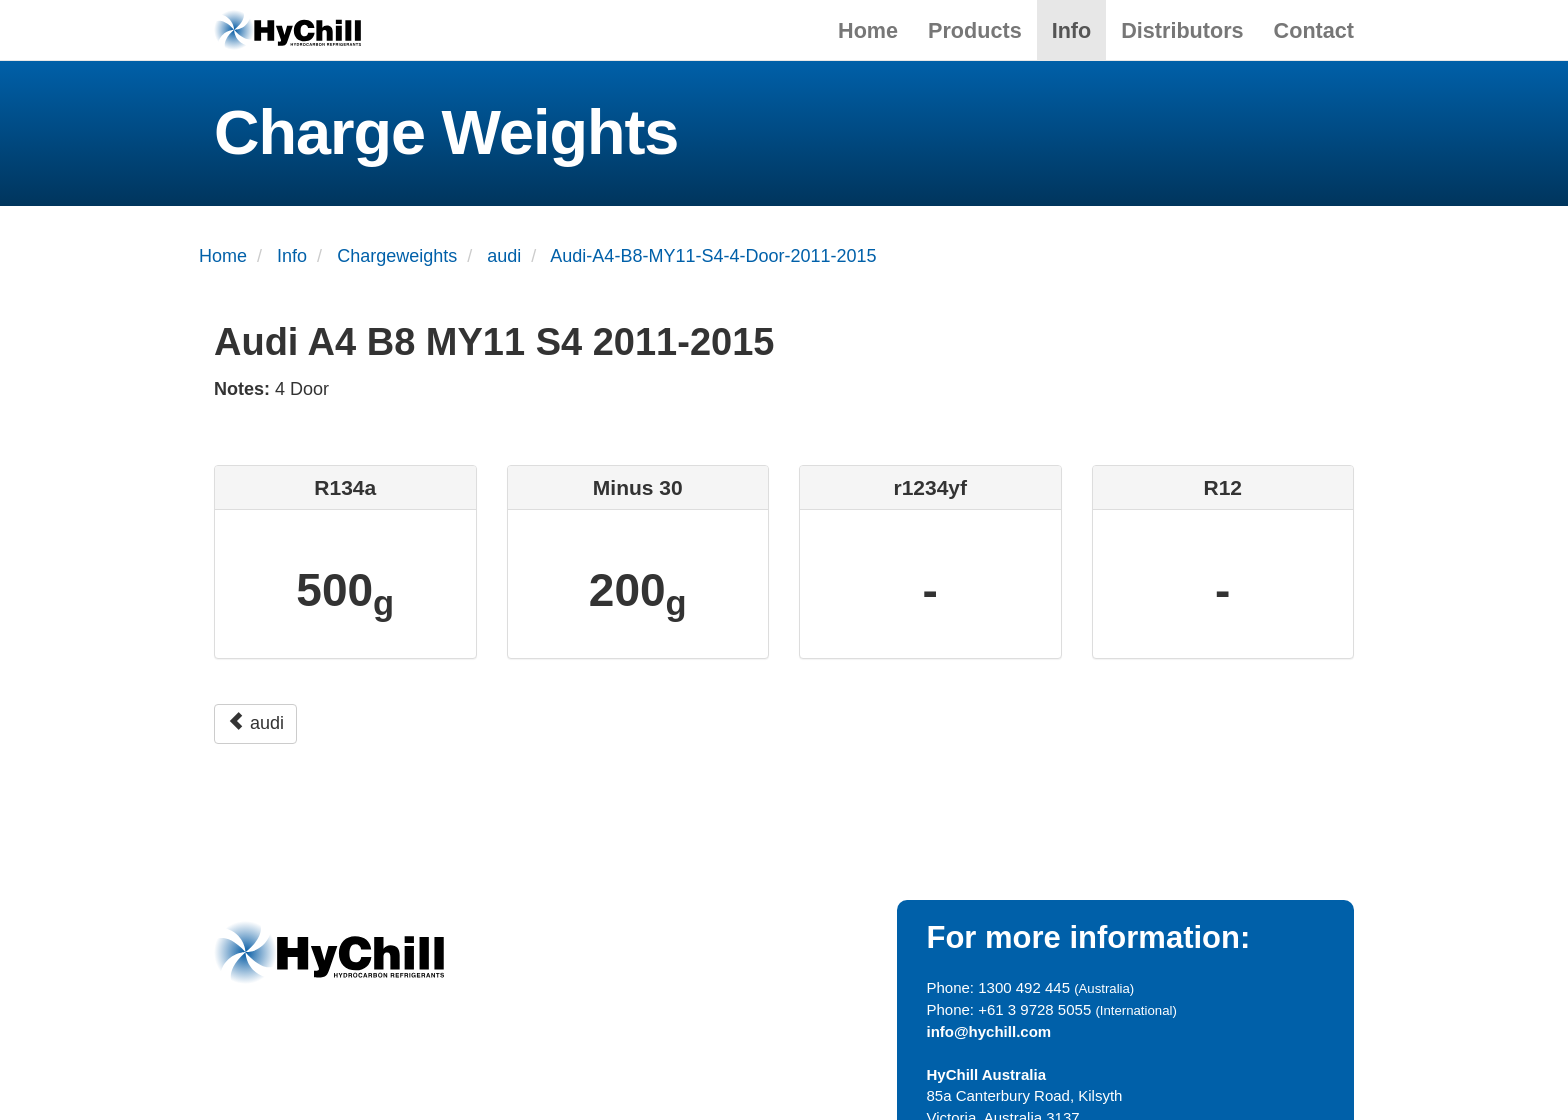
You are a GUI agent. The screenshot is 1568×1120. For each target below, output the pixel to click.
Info (1072, 30)
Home (868, 30)
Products (975, 30)
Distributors (1182, 30)
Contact (1314, 30)
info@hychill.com (989, 1031)
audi (255, 722)
